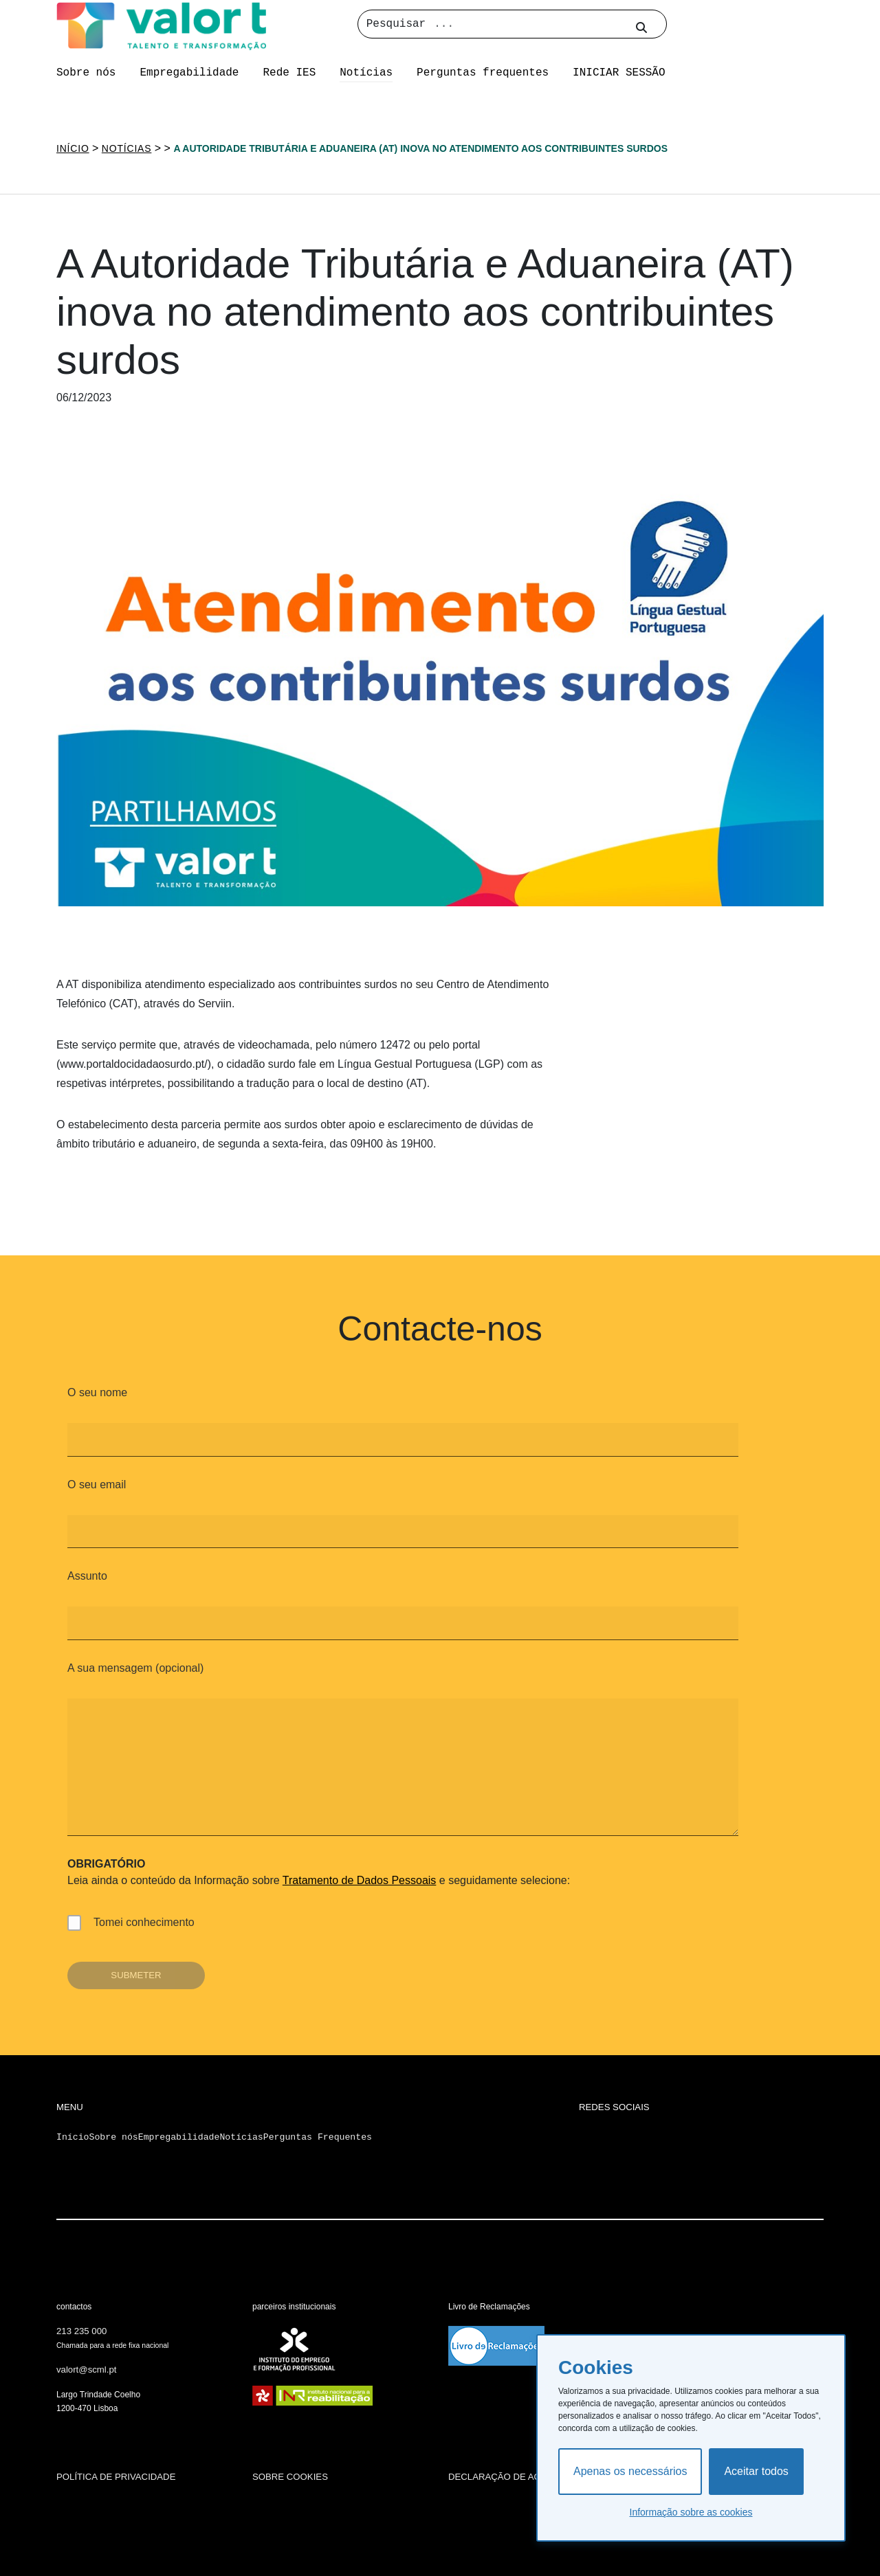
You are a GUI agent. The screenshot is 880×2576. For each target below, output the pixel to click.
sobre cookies (290, 2477)
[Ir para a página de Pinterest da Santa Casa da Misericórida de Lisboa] (596, 2135)
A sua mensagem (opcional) (135, 1668)
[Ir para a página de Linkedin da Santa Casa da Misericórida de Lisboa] (706, 2135)
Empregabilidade (189, 71)
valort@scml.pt (86, 2369)
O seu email (96, 1484)
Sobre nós (86, 71)
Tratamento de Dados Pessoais (360, 1880)
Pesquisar (396, 22)
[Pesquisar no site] (649, 24)
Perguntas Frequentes (317, 2137)
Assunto (87, 1576)
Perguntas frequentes (483, 71)
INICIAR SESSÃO (619, 71)
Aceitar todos (756, 2471)
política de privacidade (115, 2477)
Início (72, 2137)
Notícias (366, 71)
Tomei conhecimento (144, 1922)
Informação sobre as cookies (691, 2512)
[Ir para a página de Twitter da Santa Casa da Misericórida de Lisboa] (669, 2135)
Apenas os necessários (630, 2471)
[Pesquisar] (533, 22)
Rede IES (289, 71)
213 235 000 (81, 2331)
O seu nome (97, 1392)
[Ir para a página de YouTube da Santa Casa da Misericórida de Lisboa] (632, 2135)
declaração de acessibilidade (525, 2477)
